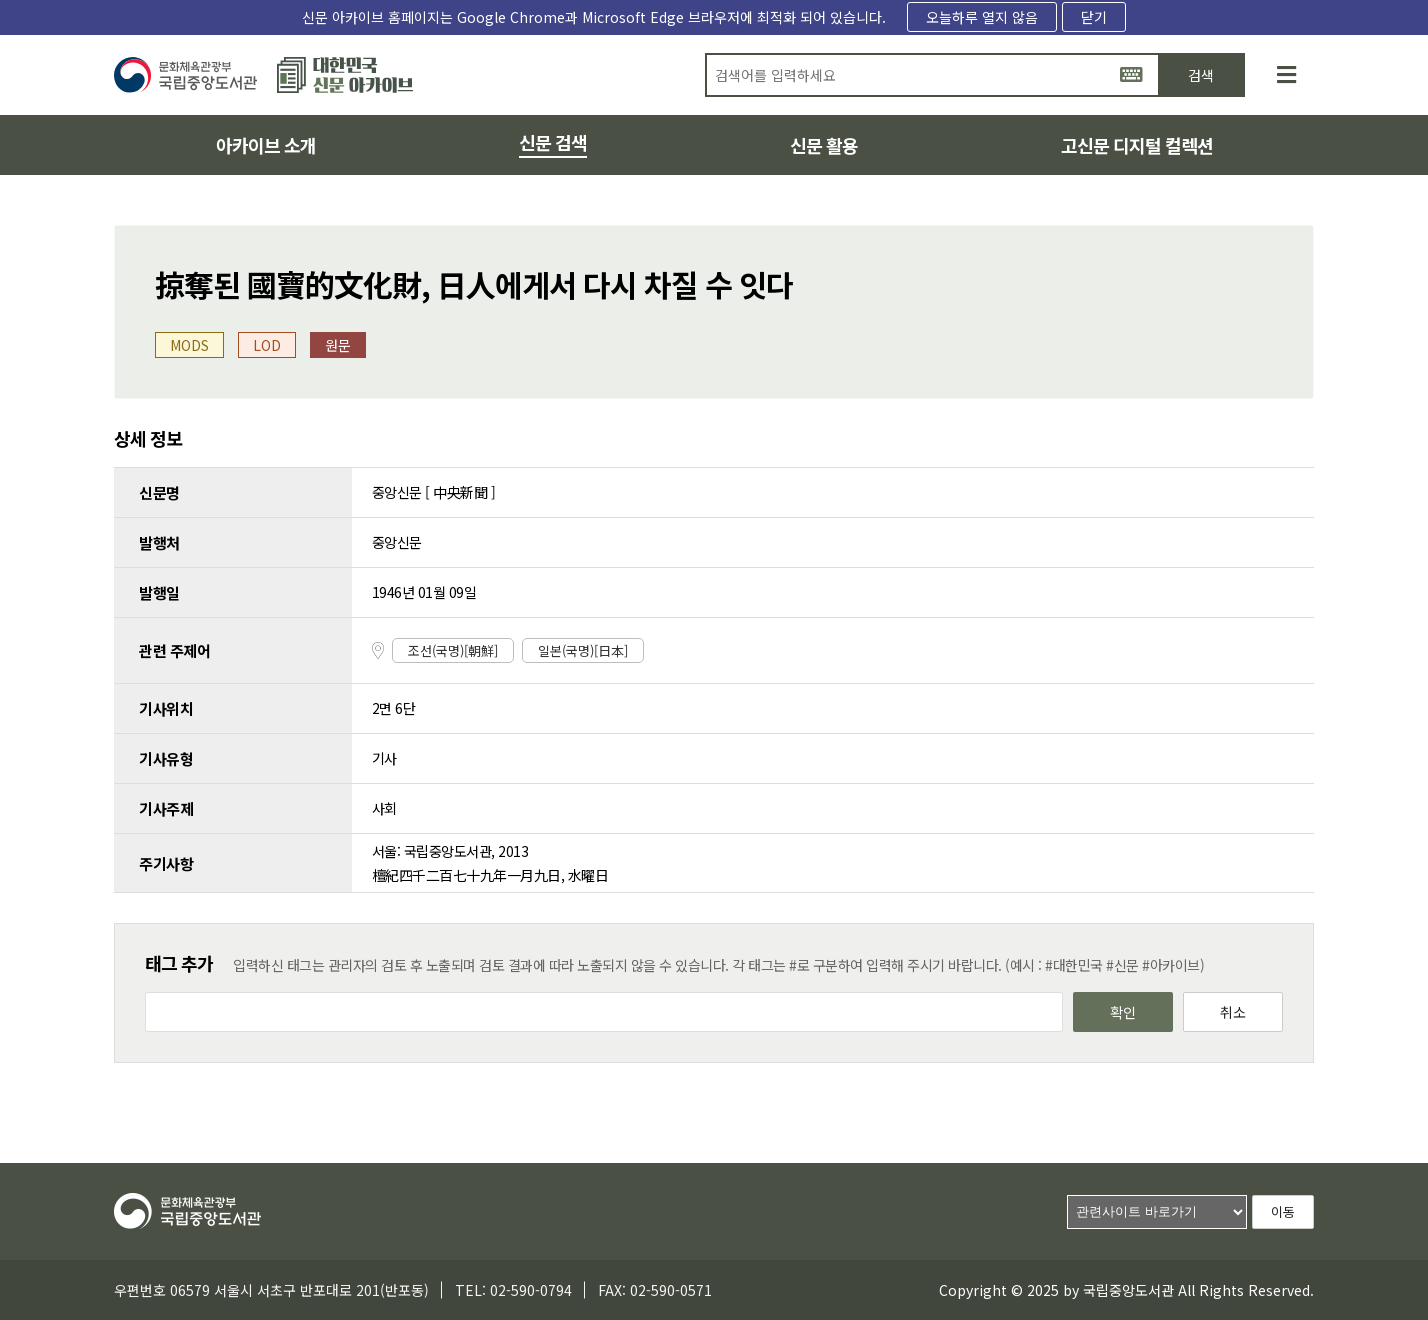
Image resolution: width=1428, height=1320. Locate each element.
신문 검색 (553, 142)
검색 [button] (1201, 75)
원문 (338, 345)
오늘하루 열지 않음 (982, 17)
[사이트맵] (1286, 75)
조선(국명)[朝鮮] (453, 650)
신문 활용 (824, 145)
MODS (189, 345)
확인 (1123, 1012)
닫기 (1094, 17)
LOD (267, 345)
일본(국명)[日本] (583, 650)
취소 (1233, 1012)
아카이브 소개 (266, 145)
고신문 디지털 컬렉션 (1137, 145)
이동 (1283, 1211)
